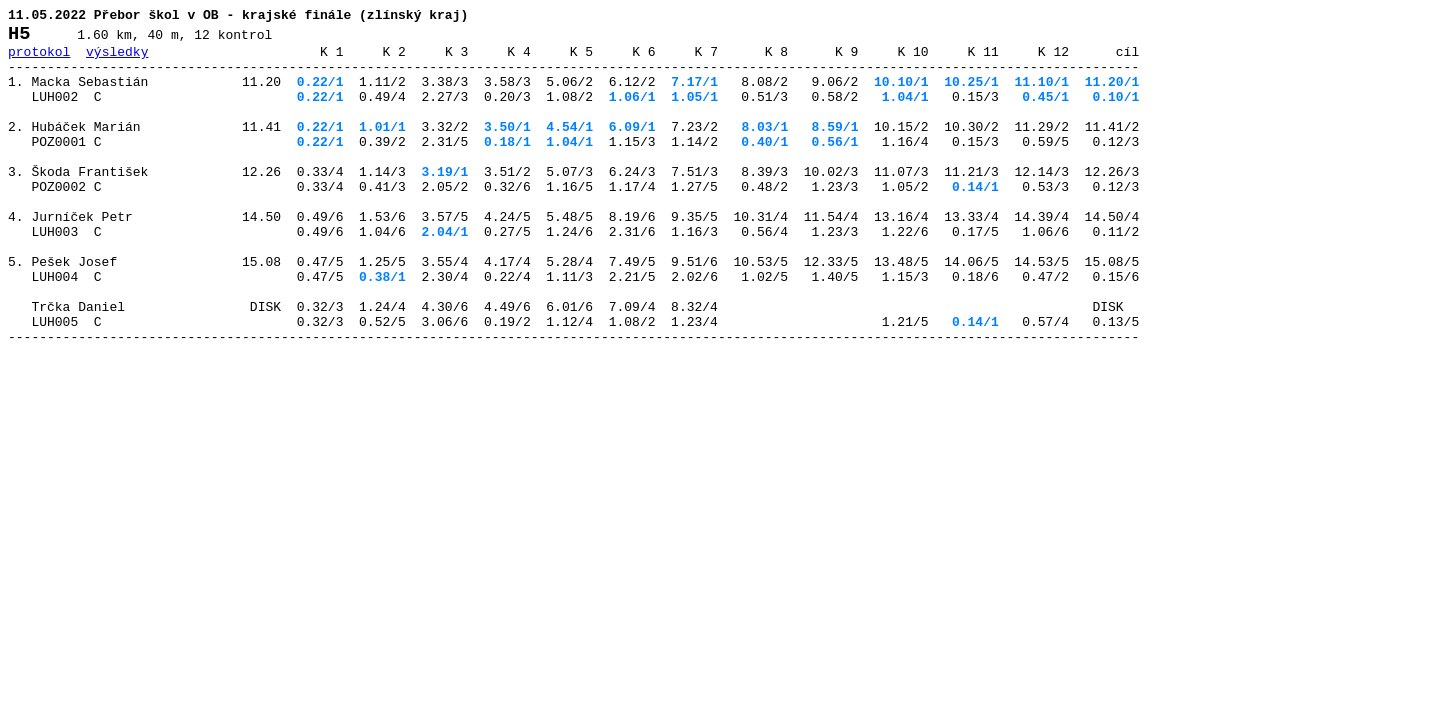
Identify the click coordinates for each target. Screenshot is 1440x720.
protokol (39, 60)
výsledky (117, 60)
